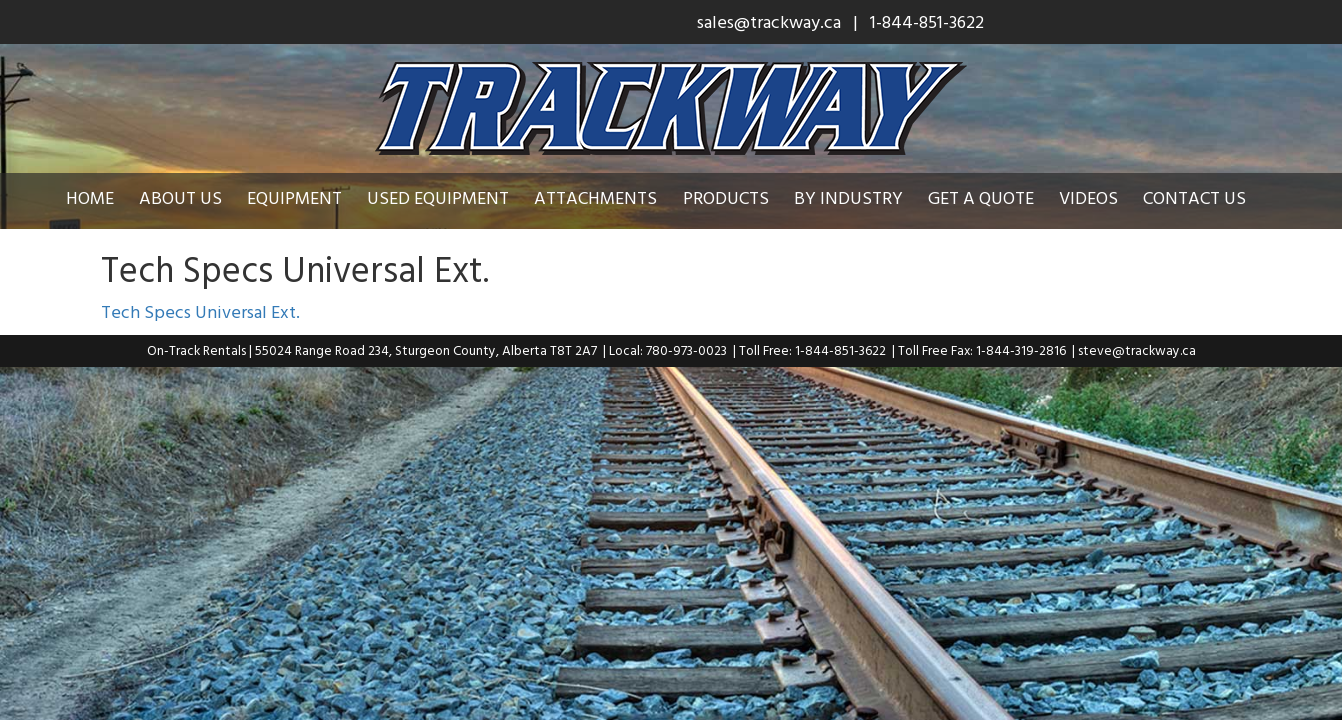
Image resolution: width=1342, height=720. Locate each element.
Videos (1103, 197)
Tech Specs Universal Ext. (200, 311)
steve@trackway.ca (1137, 350)
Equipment (309, 197)
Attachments (610, 197)
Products (741, 197)
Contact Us (1209, 197)
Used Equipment (453, 197)
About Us (195, 197)
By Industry (863, 197)
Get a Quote (996, 197)
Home (105, 197)
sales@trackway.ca (769, 21)
